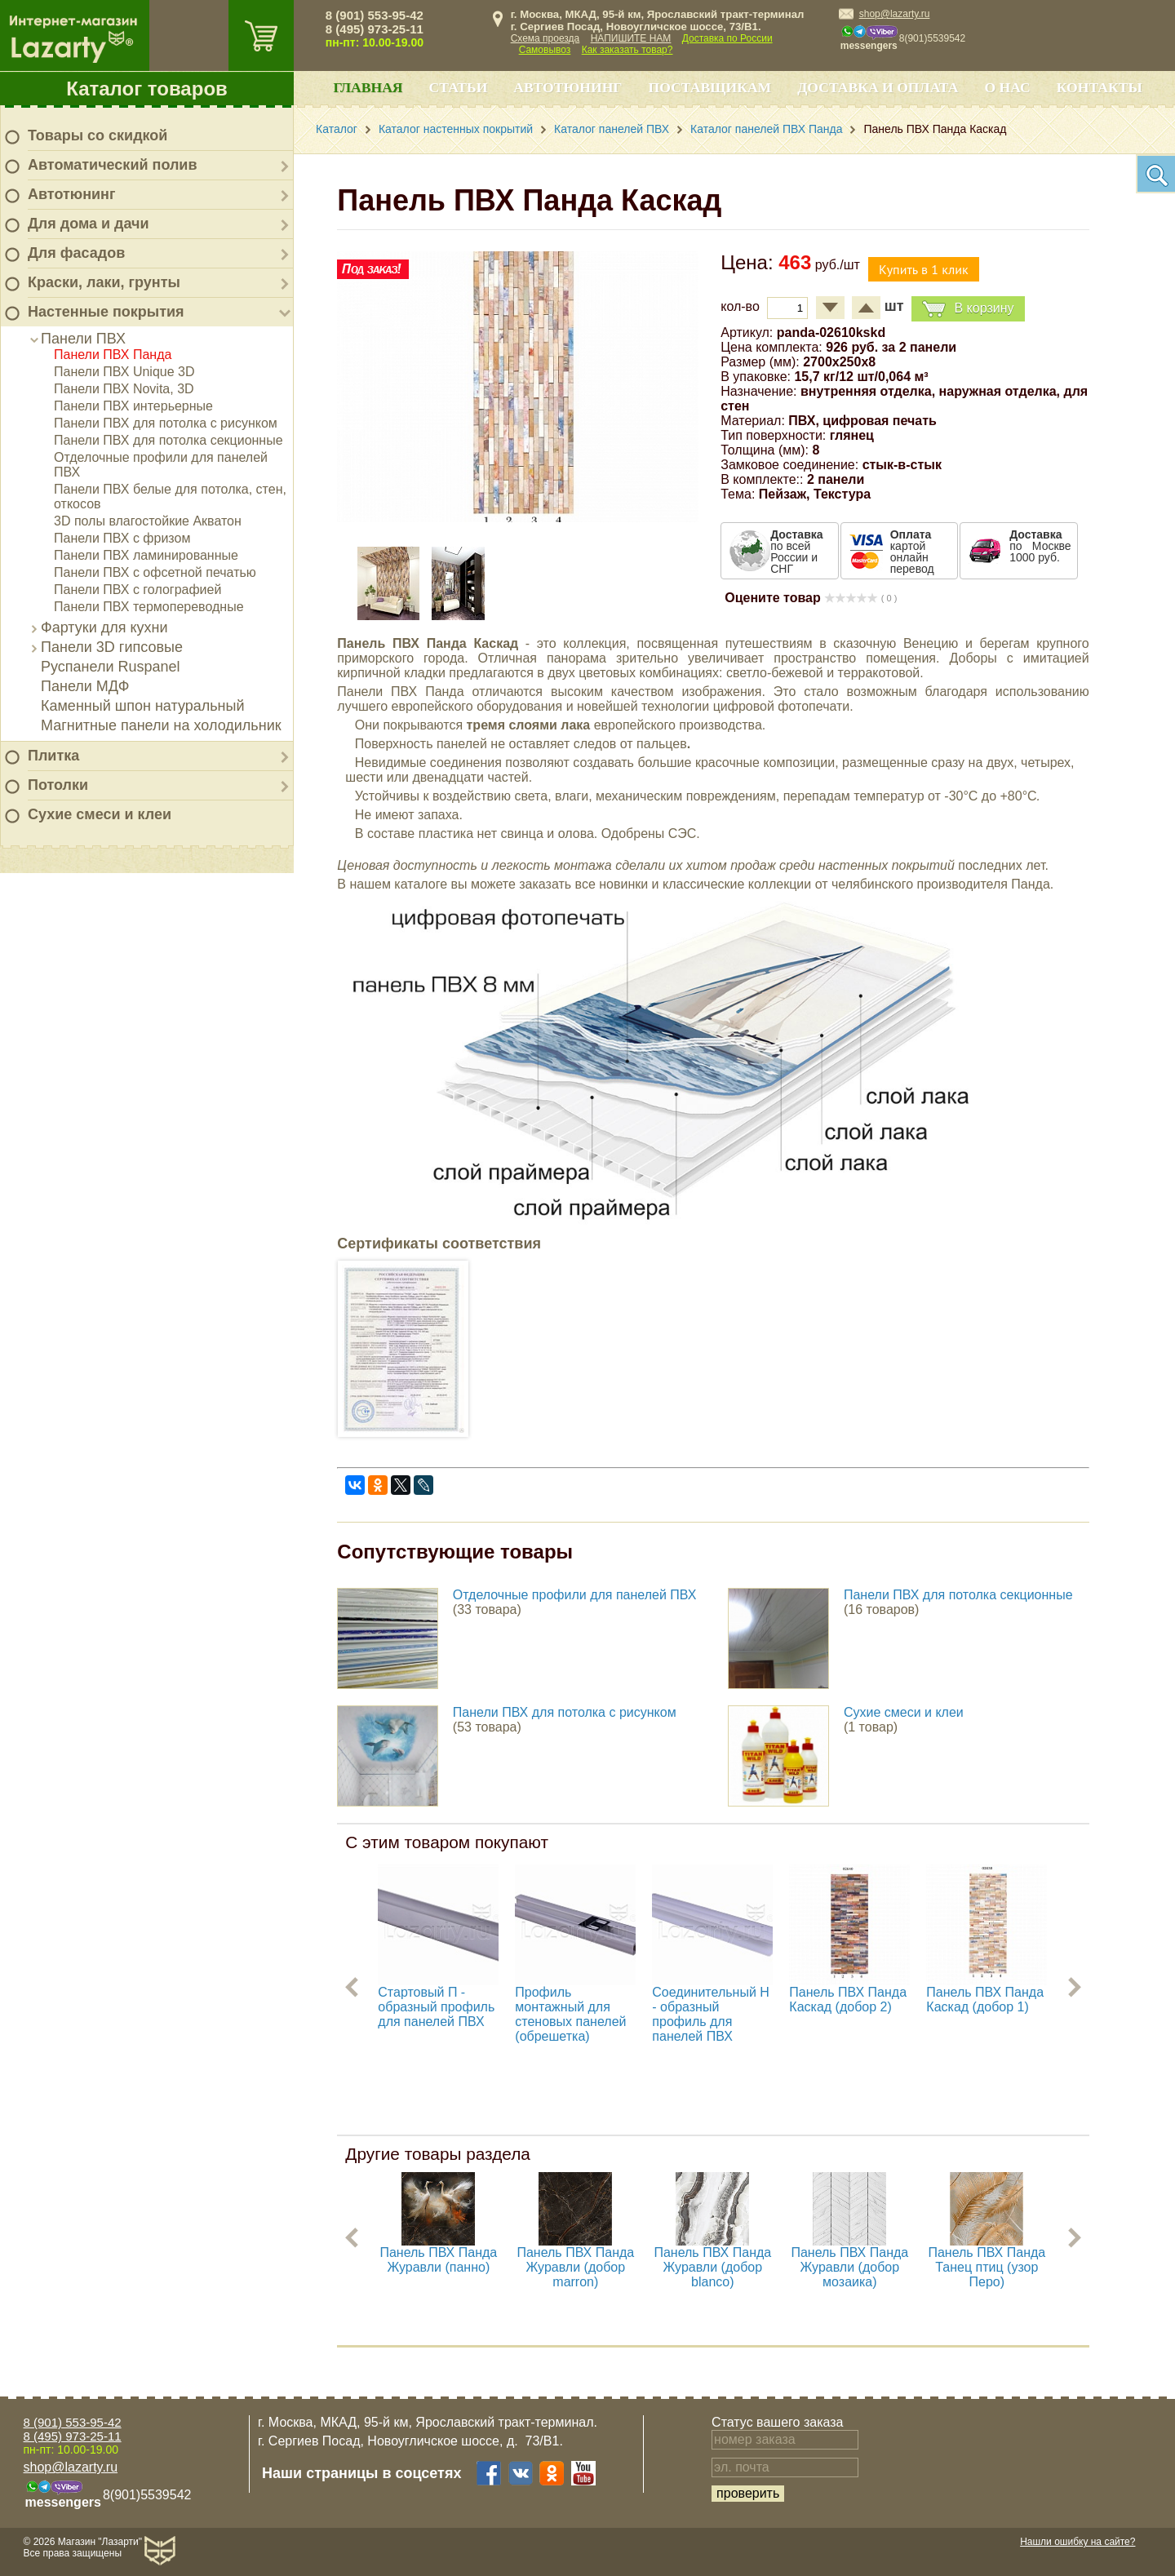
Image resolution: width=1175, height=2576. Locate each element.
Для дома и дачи (88, 223)
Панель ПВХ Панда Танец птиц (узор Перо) (986, 2267)
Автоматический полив (112, 165)
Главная (367, 87)
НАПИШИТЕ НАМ (631, 38)
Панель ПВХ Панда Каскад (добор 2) (848, 1999)
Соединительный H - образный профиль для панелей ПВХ (710, 2014)
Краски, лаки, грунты (104, 282)
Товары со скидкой (97, 135)
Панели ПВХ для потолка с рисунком (165, 423)
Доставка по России (727, 38)
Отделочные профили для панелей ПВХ (575, 1595)
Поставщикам (710, 87)
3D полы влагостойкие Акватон (148, 521)
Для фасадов (76, 253)
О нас (1007, 87)
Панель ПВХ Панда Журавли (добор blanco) (712, 2267)
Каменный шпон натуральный (143, 706)
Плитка (53, 755)
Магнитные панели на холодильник (161, 725)
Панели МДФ (85, 686)
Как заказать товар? (627, 49)
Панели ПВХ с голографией (137, 589)
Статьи (458, 87)
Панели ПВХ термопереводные (149, 607)
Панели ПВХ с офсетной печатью (155, 572)
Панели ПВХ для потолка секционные (168, 440)
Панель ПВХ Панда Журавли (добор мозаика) (849, 2267)
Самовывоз (545, 49)
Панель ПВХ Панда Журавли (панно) (438, 2260)
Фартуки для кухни (104, 627)
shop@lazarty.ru (894, 14)
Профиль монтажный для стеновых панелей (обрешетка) (570, 2014)
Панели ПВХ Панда (112, 354)
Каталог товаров (147, 89)
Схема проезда (545, 38)
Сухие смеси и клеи (99, 814)
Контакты (1099, 87)
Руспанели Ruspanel (110, 666)
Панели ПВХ (83, 338)
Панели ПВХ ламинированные (146, 555)
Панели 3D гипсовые (112, 647)
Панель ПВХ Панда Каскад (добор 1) (985, 1999)
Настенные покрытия (106, 312)
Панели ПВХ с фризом (122, 538)
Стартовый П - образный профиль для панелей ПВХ (436, 2006)
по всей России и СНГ (796, 551)
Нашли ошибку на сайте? (1077, 2541)
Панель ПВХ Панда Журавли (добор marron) (575, 2267)
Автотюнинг (71, 194)
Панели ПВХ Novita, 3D (124, 389)
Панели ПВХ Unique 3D (124, 372)
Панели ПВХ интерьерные (133, 406)
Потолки (58, 785)
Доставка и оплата (877, 87)
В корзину (967, 308)
